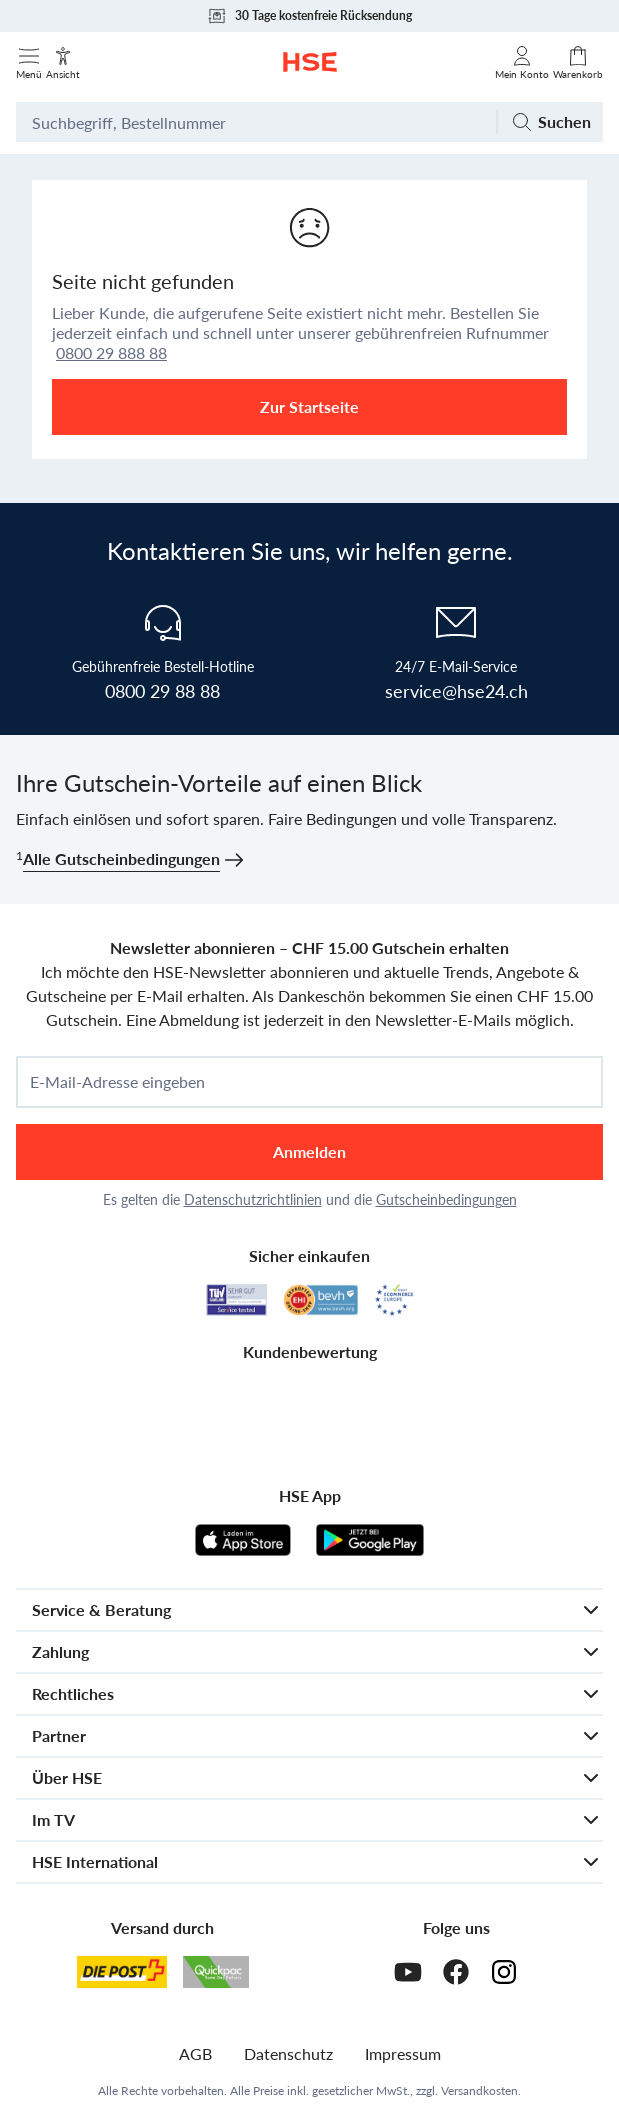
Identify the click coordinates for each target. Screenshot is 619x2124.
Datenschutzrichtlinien (253, 1199)
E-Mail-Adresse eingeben (117, 1082)
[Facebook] (456, 1972)
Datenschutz (288, 2053)
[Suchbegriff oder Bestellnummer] (256, 122)
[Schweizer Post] (122, 1972)
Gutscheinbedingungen (446, 1199)
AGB (195, 2053)
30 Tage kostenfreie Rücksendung (309, 16)
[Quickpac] (216, 1972)
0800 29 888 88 (111, 352)
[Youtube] (408, 1972)
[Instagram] (504, 1972)
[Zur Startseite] (310, 62)
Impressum (403, 2053)
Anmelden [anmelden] (309, 1151)
